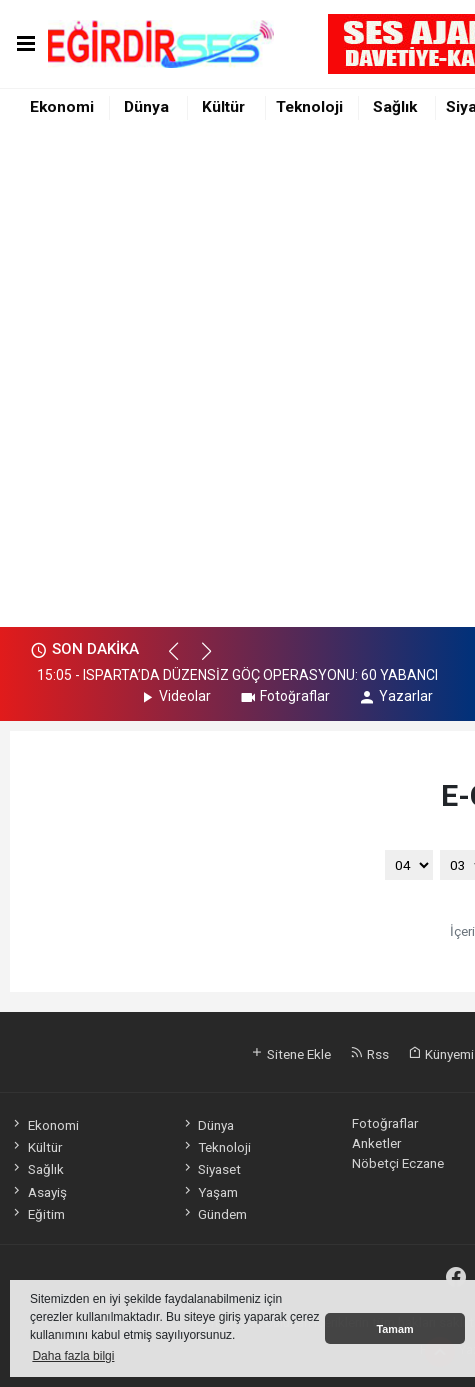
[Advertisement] (237, 379)
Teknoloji (309, 107)
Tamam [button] (394, 1329)
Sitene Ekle (290, 1054)
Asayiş (38, 1192)
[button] (182, 660)
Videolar (174, 696)
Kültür (223, 107)
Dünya (146, 107)
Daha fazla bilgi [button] (73, 1356)
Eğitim (37, 1214)
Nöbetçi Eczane (398, 1163)
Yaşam (209, 1192)
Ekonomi (62, 107)
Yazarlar (395, 696)
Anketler (376, 1143)
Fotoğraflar (284, 696)
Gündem (214, 1214)
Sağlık (395, 107)
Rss (369, 1054)
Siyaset (211, 1169)
